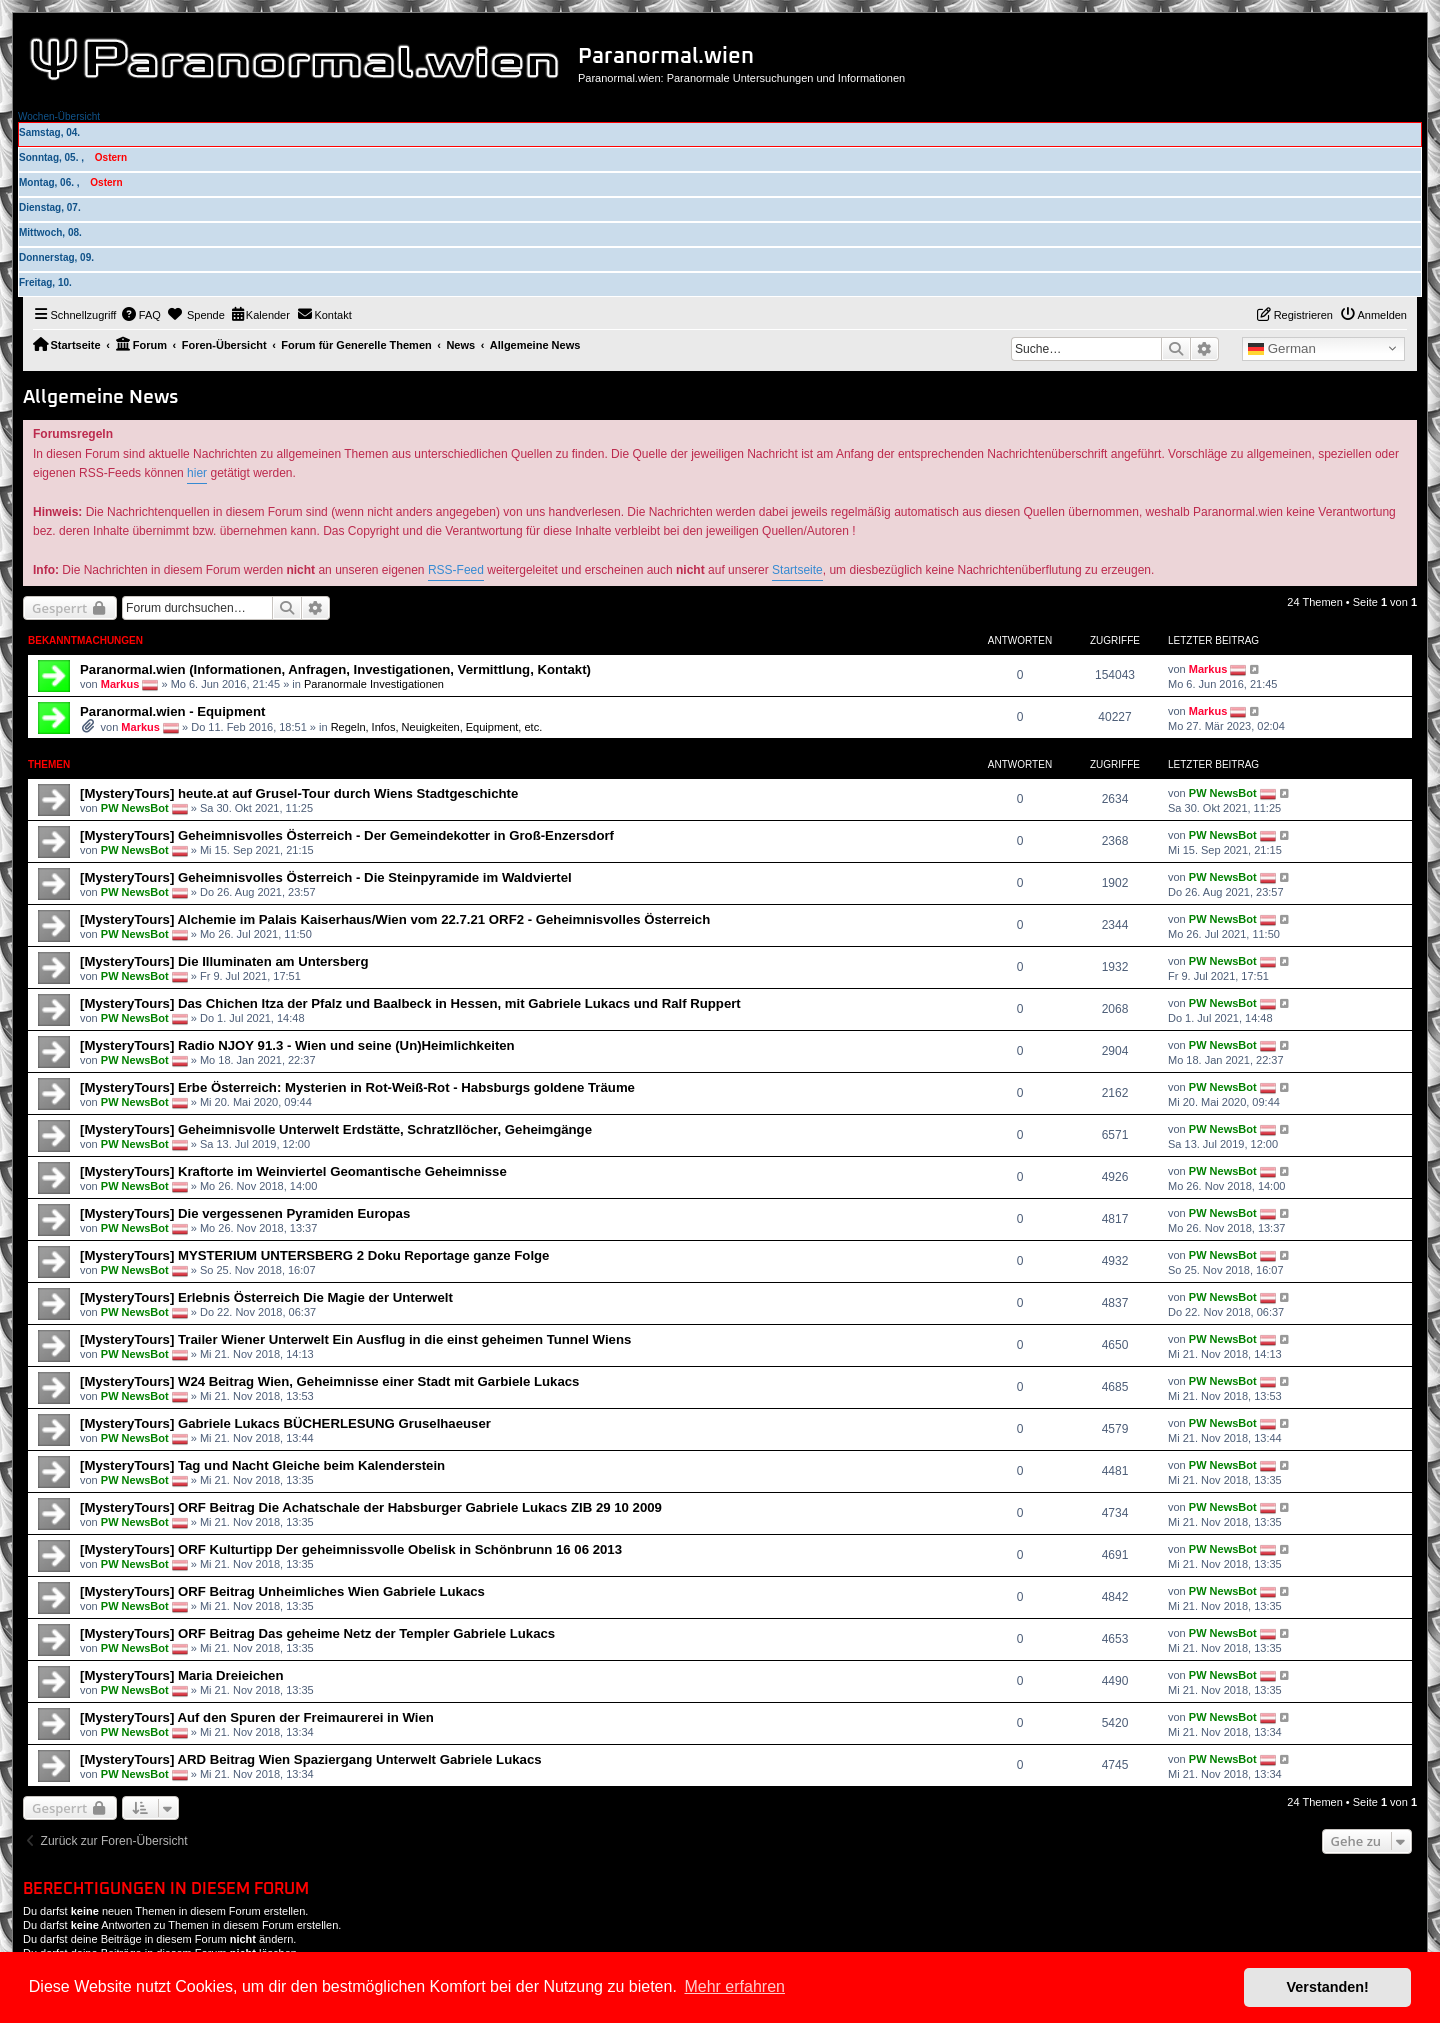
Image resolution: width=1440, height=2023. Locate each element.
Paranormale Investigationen (374, 684)
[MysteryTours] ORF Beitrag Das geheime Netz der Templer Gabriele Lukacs (317, 1633)
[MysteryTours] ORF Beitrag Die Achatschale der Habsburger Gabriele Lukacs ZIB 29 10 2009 (371, 1507)
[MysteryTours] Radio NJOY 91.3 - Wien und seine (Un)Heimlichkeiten (297, 1045)
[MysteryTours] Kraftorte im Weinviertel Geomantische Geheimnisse (293, 1171)
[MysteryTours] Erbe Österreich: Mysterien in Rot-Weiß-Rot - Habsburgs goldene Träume (357, 1087)
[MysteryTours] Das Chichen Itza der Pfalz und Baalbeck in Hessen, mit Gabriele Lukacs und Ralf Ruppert (410, 1003)
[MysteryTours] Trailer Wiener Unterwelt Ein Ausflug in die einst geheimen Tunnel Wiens (355, 1339)
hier (197, 473)
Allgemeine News (101, 397)
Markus (120, 684)
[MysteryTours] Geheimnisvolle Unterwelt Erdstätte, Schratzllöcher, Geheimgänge (336, 1129)
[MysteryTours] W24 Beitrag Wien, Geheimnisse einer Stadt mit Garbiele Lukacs (329, 1381)
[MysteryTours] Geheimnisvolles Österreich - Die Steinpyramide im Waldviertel (326, 877)
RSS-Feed (456, 570)
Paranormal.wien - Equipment (172, 711)
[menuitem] (141, 315)
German (1282, 349)
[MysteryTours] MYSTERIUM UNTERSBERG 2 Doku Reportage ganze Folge (314, 1255)
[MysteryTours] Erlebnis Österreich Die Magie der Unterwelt (266, 1297)
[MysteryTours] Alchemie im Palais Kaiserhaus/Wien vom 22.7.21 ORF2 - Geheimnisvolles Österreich (395, 919)
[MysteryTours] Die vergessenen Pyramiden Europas (245, 1213)
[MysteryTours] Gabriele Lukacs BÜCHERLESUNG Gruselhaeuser (285, 1423)
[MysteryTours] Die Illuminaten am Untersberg (224, 961)
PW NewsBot (135, 808)
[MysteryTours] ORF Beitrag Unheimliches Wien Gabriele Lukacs (282, 1591)
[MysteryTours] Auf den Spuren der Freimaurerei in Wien (257, 1717)
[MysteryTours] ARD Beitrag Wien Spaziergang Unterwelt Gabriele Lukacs (311, 1759)
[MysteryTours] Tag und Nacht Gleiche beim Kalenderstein (262, 1465)
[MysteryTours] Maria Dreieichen (182, 1675)
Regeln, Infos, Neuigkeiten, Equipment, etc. (437, 727)
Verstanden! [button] (1328, 1987)
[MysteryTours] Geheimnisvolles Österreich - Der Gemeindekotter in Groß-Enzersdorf (347, 835)
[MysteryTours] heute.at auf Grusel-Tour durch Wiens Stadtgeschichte (299, 793)
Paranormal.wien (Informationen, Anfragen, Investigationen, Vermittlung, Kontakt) (335, 669)
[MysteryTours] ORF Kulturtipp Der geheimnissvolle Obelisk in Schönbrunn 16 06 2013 (351, 1549)
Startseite (797, 570)
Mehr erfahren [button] (734, 1986)
